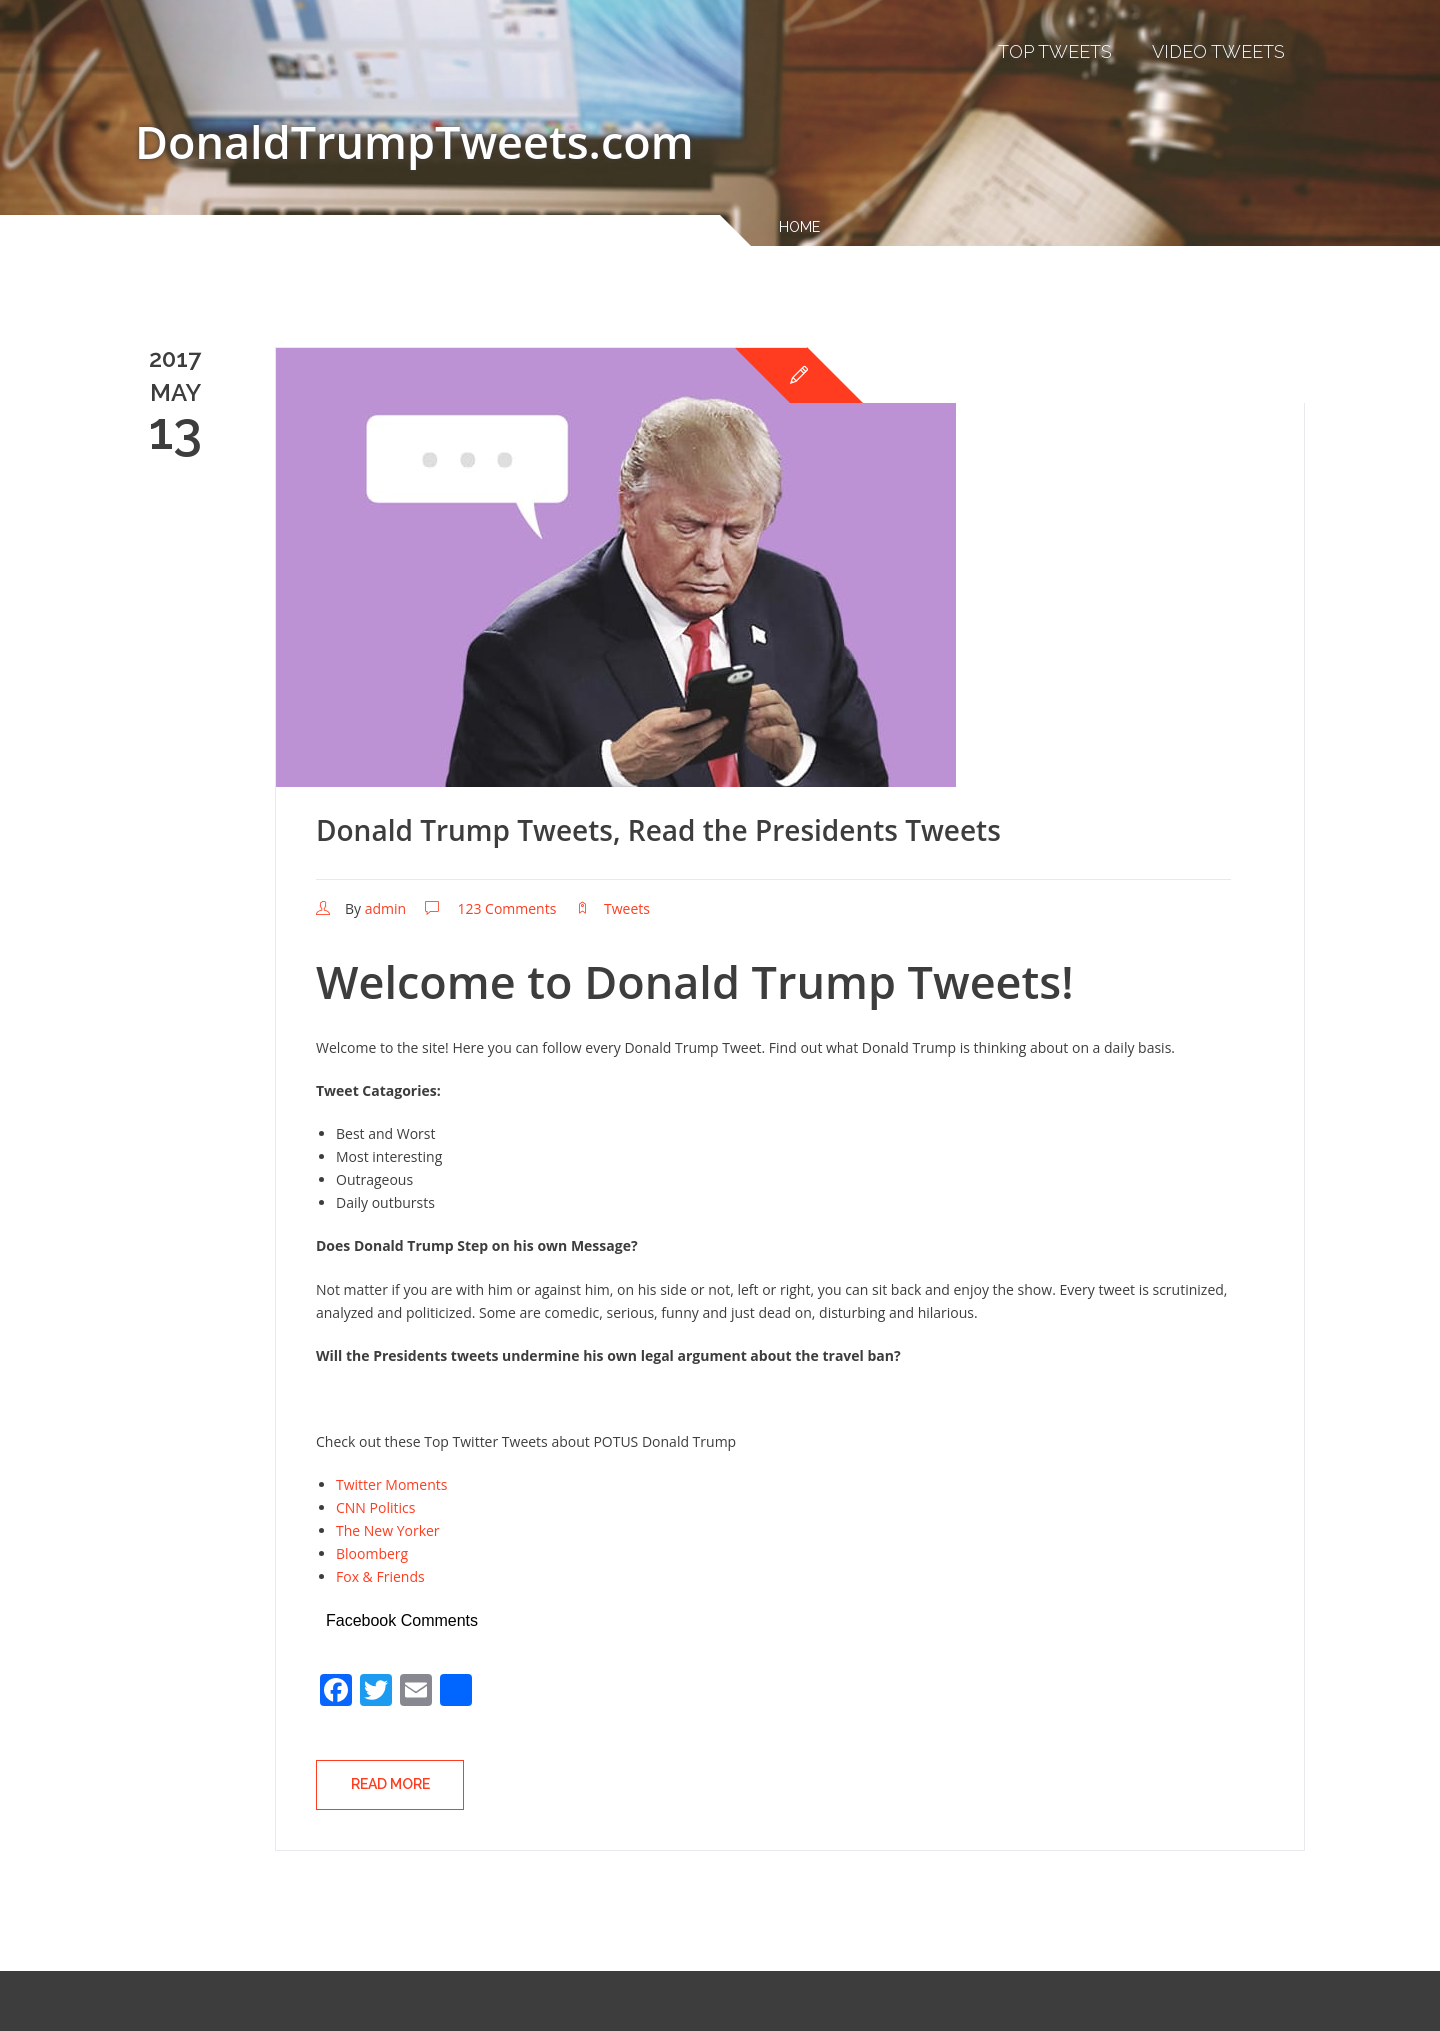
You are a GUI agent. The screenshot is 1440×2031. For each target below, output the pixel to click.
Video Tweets (1218, 51)
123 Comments (506, 908)
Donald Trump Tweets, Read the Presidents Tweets (658, 830)
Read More (390, 1784)
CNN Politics (375, 1507)
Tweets (627, 908)
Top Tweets (1055, 51)
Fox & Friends (380, 1576)
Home (799, 227)
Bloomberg (372, 1553)
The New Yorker (388, 1530)
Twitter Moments (391, 1484)
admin (385, 908)
